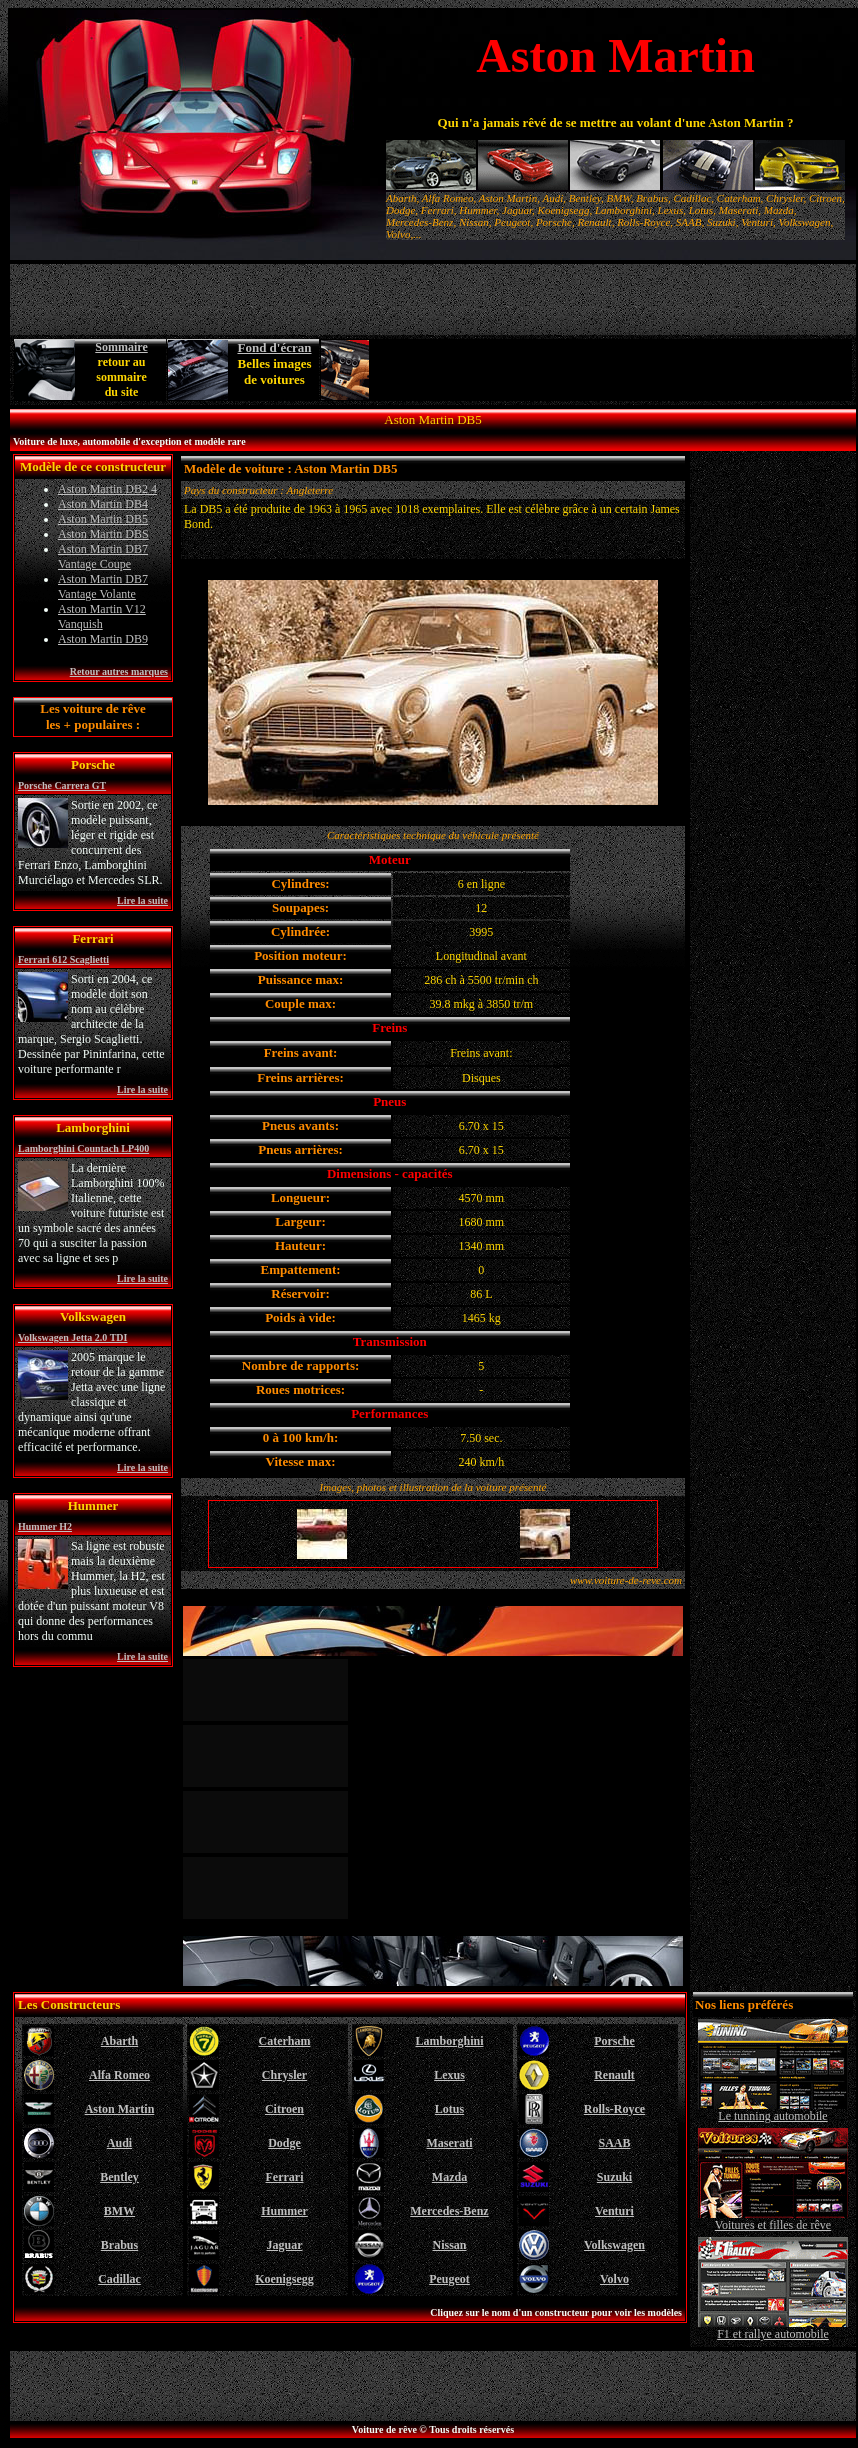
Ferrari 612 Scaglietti (63, 959)
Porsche (614, 2041)
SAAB (614, 2143)
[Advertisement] (612, 370)
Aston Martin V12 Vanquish (102, 616)
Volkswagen (614, 2245)
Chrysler (284, 2075)
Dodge (284, 2143)
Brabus (119, 2245)
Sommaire (121, 347)
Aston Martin (120, 2109)
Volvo (614, 2279)
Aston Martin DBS (103, 534)
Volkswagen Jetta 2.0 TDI (72, 1337)
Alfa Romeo (119, 2075)
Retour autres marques (119, 671)
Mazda (449, 2177)
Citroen (284, 2109)
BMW (119, 2211)
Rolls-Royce (614, 2109)
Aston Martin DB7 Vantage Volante (103, 586)
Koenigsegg (284, 2279)
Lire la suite (142, 900)
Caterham (285, 2041)
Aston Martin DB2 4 (107, 489)
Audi (119, 2143)
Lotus (449, 2109)
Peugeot (449, 2279)
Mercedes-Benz (449, 2211)
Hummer (284, 2211)
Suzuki (614, 2177)
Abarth (119, 2041)
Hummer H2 (45, 1526)
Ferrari (285, 2177)
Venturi (614, 2211)
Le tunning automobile (773, 2110)
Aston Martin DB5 (103, 519)
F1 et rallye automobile (773, 2328)
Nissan (449, 2245)
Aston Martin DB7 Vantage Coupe (103, 556)
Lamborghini (449, 2041)
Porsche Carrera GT (62, 785)
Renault (614, 2075)
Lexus (449, 2075)
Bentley (119, 2177)
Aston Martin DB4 (103, 504)
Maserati (450, 2143)
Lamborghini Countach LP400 (83, 1148)
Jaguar (285, 2245)
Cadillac (119, 2279)
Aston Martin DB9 (103, 639)
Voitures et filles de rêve (773, 2219)
